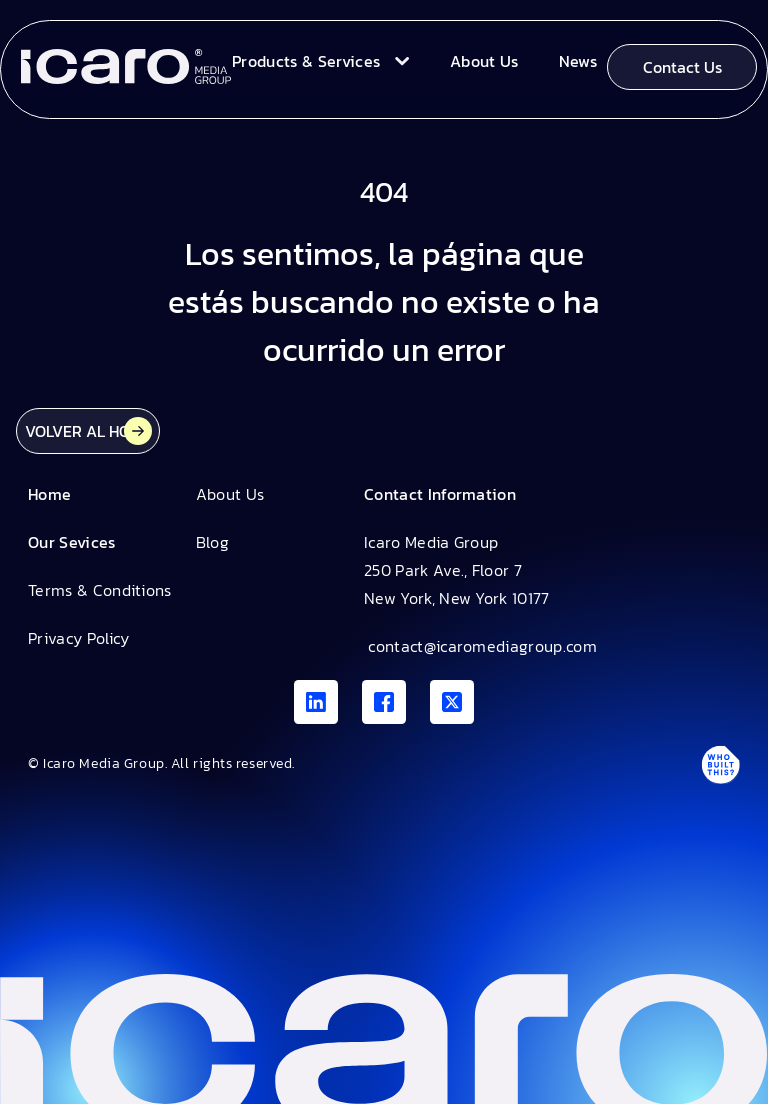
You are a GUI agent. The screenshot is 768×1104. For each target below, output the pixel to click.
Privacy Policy (78, 638)
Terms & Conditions (100, 590)
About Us (230, 494)
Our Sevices (72, 542)
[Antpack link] (720, 764)
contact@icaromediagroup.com (480, 646)
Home (49, 494)
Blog (212, 542)
